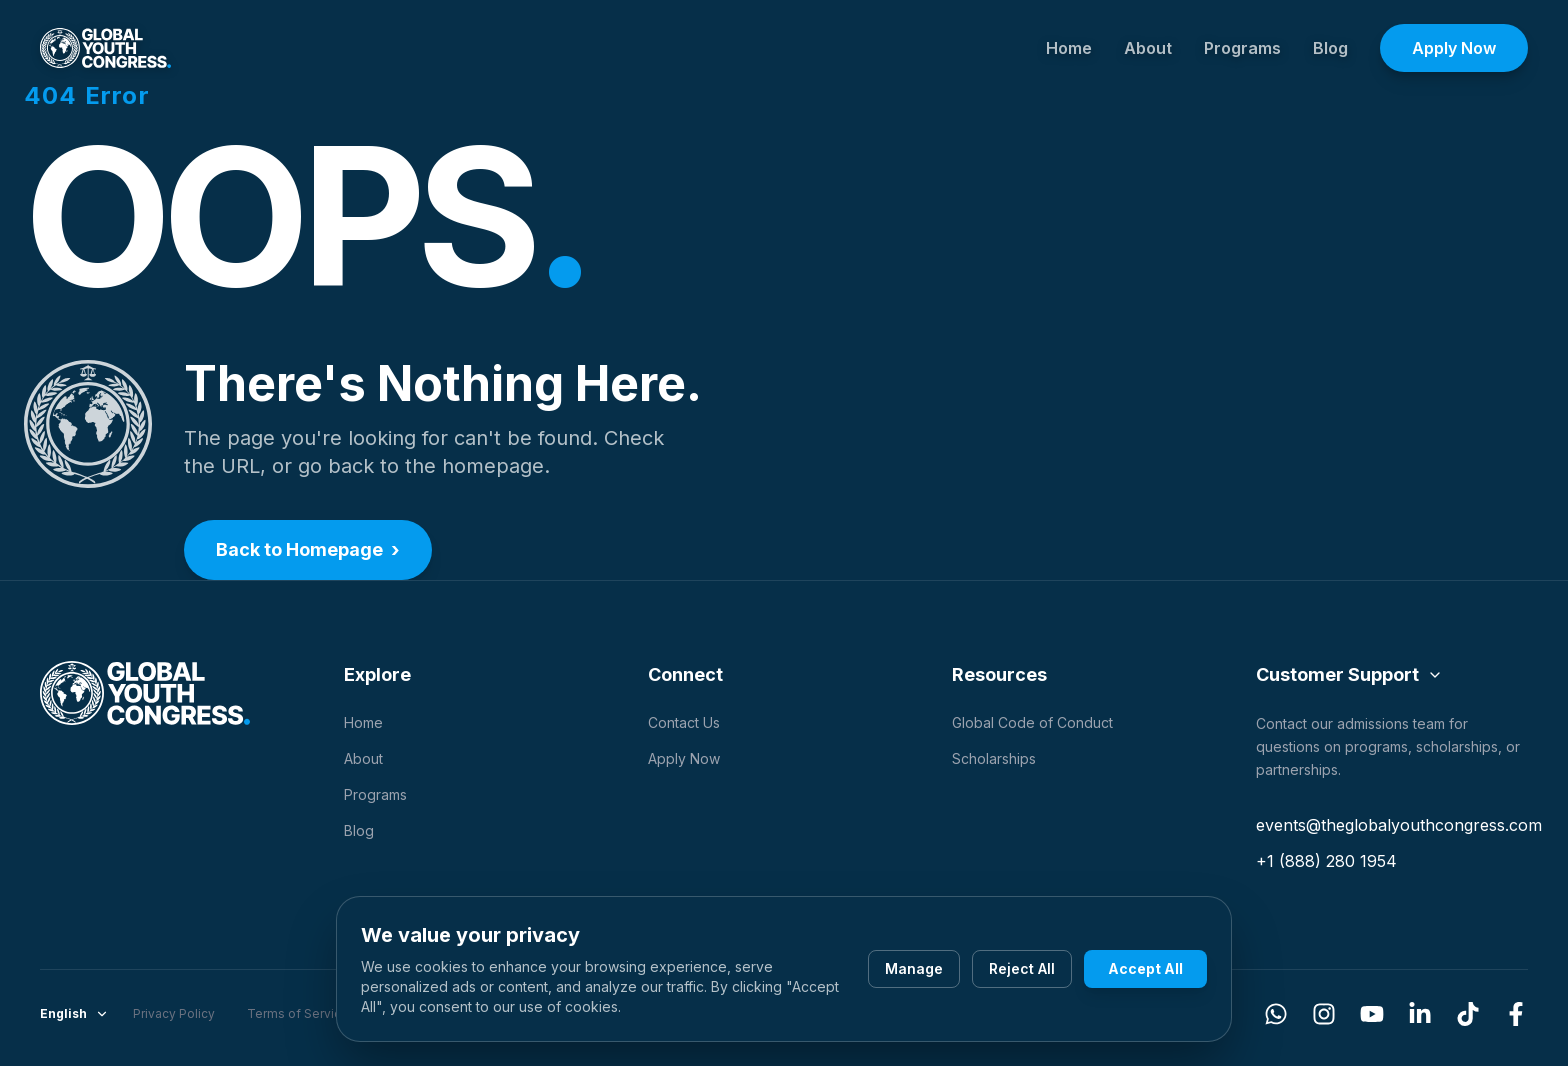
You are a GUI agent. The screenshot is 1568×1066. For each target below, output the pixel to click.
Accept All (1145, 968)
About (1148, 48)
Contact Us (684, 722)
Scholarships (994, 758)
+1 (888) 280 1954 (1326, 861)
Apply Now (1454, 48)
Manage (914, 968)
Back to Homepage (308, 550)
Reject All (1022, 968)
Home (1069, 48)
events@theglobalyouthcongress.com (1399, 825)
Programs (1242, 48)
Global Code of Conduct (1032, 722)
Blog (1330, 48)
